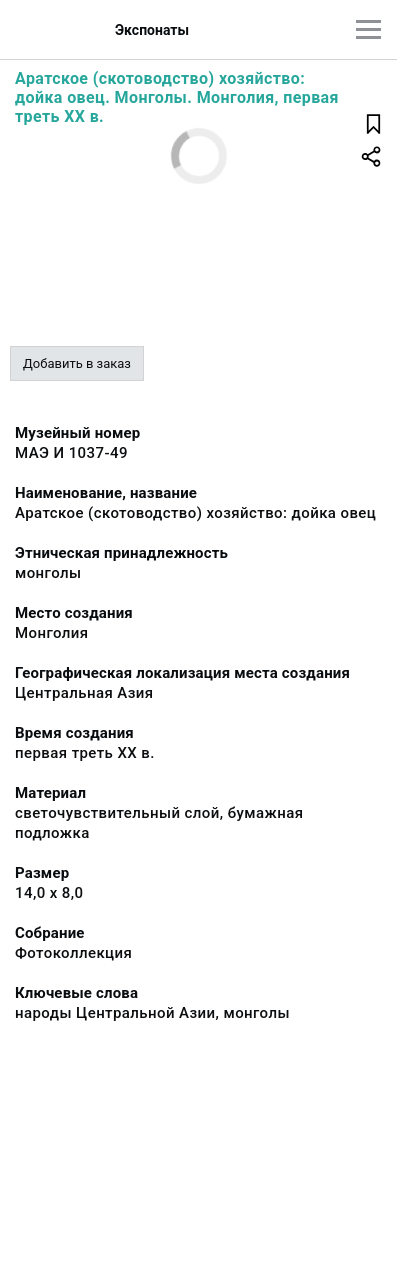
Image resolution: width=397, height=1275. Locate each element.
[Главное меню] (368, 29)
